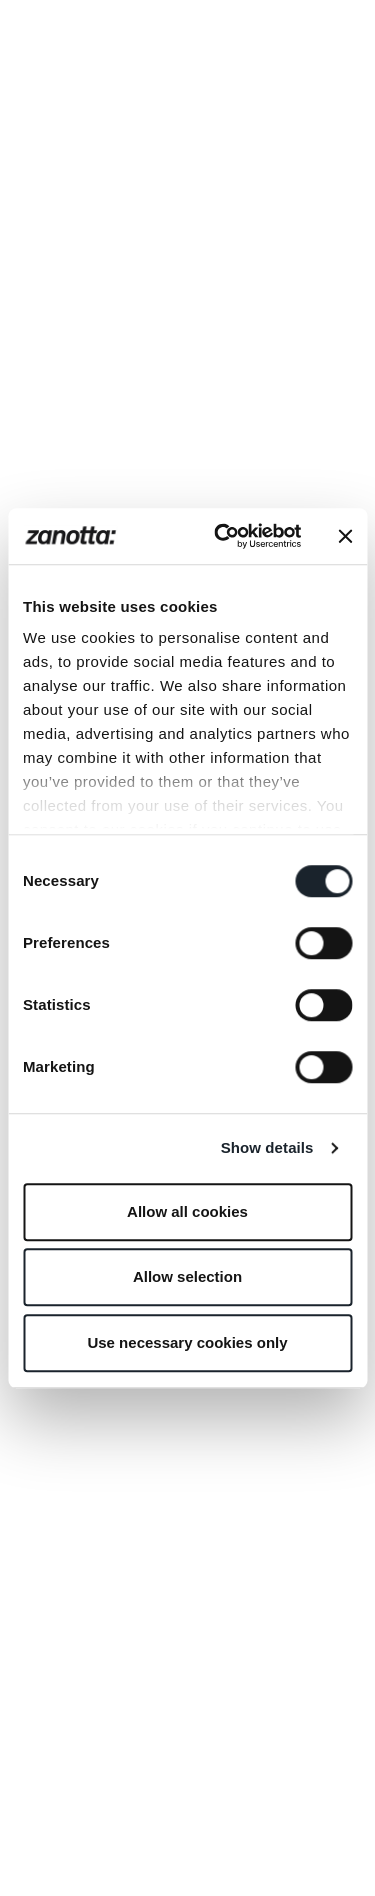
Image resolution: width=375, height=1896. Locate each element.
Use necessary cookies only (187, 1342)
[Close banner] (345, 536)
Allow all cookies (187, 1211)
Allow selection (187, 1276)
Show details (267, 1147)
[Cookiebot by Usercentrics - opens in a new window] (223, 536)
